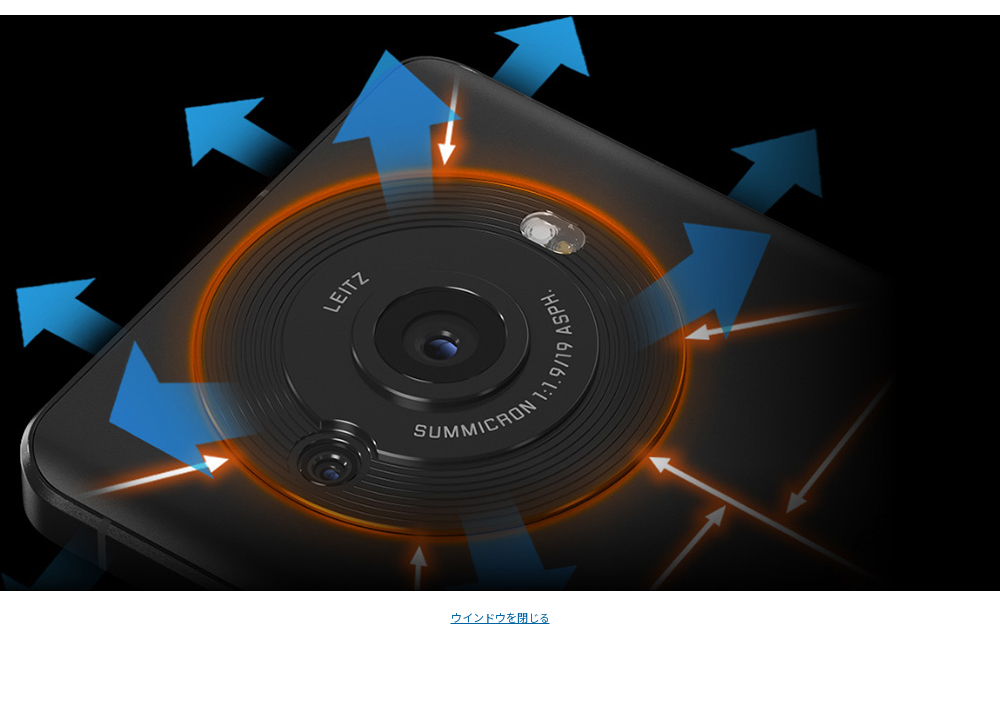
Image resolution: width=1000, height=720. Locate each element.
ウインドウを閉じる (500, 617)
